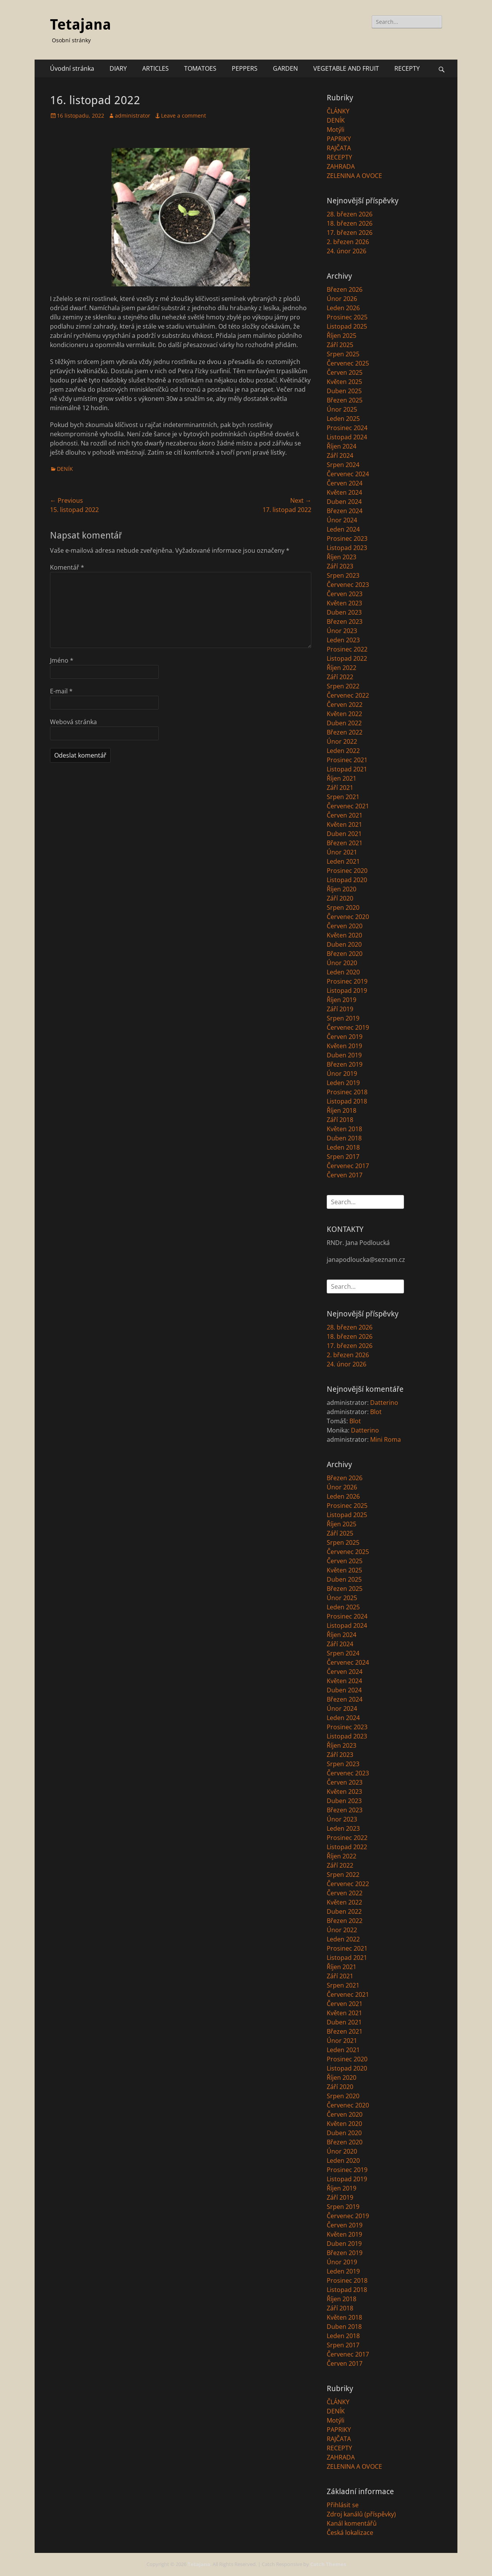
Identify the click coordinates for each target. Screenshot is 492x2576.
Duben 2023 (344, 612)
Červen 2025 (344, 372)
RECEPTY (407, 68)
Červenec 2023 (348, 584)
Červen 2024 (344, 483)
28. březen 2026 (349, 214)
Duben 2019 (344, 1055)
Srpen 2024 (343, 464)
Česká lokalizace (350, 2532)
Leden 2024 (343, 529)
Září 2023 (340, 566)
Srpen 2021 (343, 797)
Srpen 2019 (343, 1018)
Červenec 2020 (348, 916)
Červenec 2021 (348, 806)
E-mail (61, 691)
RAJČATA (339, 148)
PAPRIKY (339, 139)
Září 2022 (340, 677)
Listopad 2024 (347, 437)
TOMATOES (200, 68)
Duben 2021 (344, 833)
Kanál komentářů (352, 2523)
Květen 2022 (344, 714)
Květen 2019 (344, 1046)
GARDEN (285, 68)
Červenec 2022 (348, 695)
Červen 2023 (344, 594)
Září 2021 (340, 787)
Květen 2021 (344, 824)
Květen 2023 (344, 603)
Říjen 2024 (341, 446)
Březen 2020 (344, 953)
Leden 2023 (343, 640)
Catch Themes (328, 2564)
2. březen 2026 (348, 242)
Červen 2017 (344, 1175)
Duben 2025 (344, 391)
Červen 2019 (344, 1036)
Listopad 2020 (347, 880)
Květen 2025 (344, 381)
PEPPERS (245, 68)
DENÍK (65, 468)
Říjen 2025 (341, 335)
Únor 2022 (342, 741)
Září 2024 (340, 455)
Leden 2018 (343, 1147)
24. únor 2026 (346, 251)
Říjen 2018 (341, 1110)
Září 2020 (340, 898)
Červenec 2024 (348, 474)
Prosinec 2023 (347, 538)
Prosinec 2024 (347, 428)
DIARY (118, 68)
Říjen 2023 (341, 557)
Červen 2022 (344, 704)
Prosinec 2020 (347, 870)
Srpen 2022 (343, 686)
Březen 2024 (344, 511)
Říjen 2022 (341, 667)
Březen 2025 (344, 400)
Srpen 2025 (343, 354)
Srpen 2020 (343, 907)
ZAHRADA (341, 166)
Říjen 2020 (341, 889)
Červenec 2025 (348, 363)
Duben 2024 (344, 501)
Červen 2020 (344, 926)
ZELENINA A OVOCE (354, 175)
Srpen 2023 (343, 575)
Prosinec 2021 (347, 760)
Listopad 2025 (347, 326)
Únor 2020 (342, 963)
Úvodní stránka (72, 68)
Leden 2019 (343, 1083)
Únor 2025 (342, 409)
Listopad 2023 (347, 547)
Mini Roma (385, 1439)
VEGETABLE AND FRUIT (346, 68)
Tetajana (80, 24)
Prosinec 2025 (347, 317)
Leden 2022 (343, 750)
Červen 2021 (344, 815)
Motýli (335, 129)
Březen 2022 (344, 732)
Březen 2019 (344, 1064)
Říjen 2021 (341, 778)
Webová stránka (73, 722)
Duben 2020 (344, 944)
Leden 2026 (343, 308)
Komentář (67, 567)
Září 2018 (340, 1119)
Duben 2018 (344, 1138)
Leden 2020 (343, 972)
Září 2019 (340, 1009)
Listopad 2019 (347, 990)
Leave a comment (183, 115)
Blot (376, 1412)
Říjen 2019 (341, 999)
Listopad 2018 (347, 1101)
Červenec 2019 (348, 1027)
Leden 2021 (343, 861)
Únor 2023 (342, 631)
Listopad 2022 (347, 658)
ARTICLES (155, 68)
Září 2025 (340, 345)
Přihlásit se (343, 2505)
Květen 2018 (344, 1129)
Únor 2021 (342, 852)
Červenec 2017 (348, 1166)
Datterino (384, 1402)
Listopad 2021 (347, 769)
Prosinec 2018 (347, 1092)
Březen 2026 (344, 289)
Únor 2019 (342, 1073)
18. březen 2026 (349, 223)
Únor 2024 (342, 520)
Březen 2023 (344, 621)
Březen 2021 (344, 843)
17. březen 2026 (349, 232)
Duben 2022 (344, 723)
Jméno (61, 660)
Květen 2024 (344, 492)
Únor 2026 (342, 298)
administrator (132, 115)
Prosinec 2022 (347, 649)
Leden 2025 (343, 418)
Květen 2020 (344, 935)
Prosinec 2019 (347, 981)
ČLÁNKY (338, 111)
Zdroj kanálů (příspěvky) (361, 2514)
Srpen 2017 (343, 1156)
